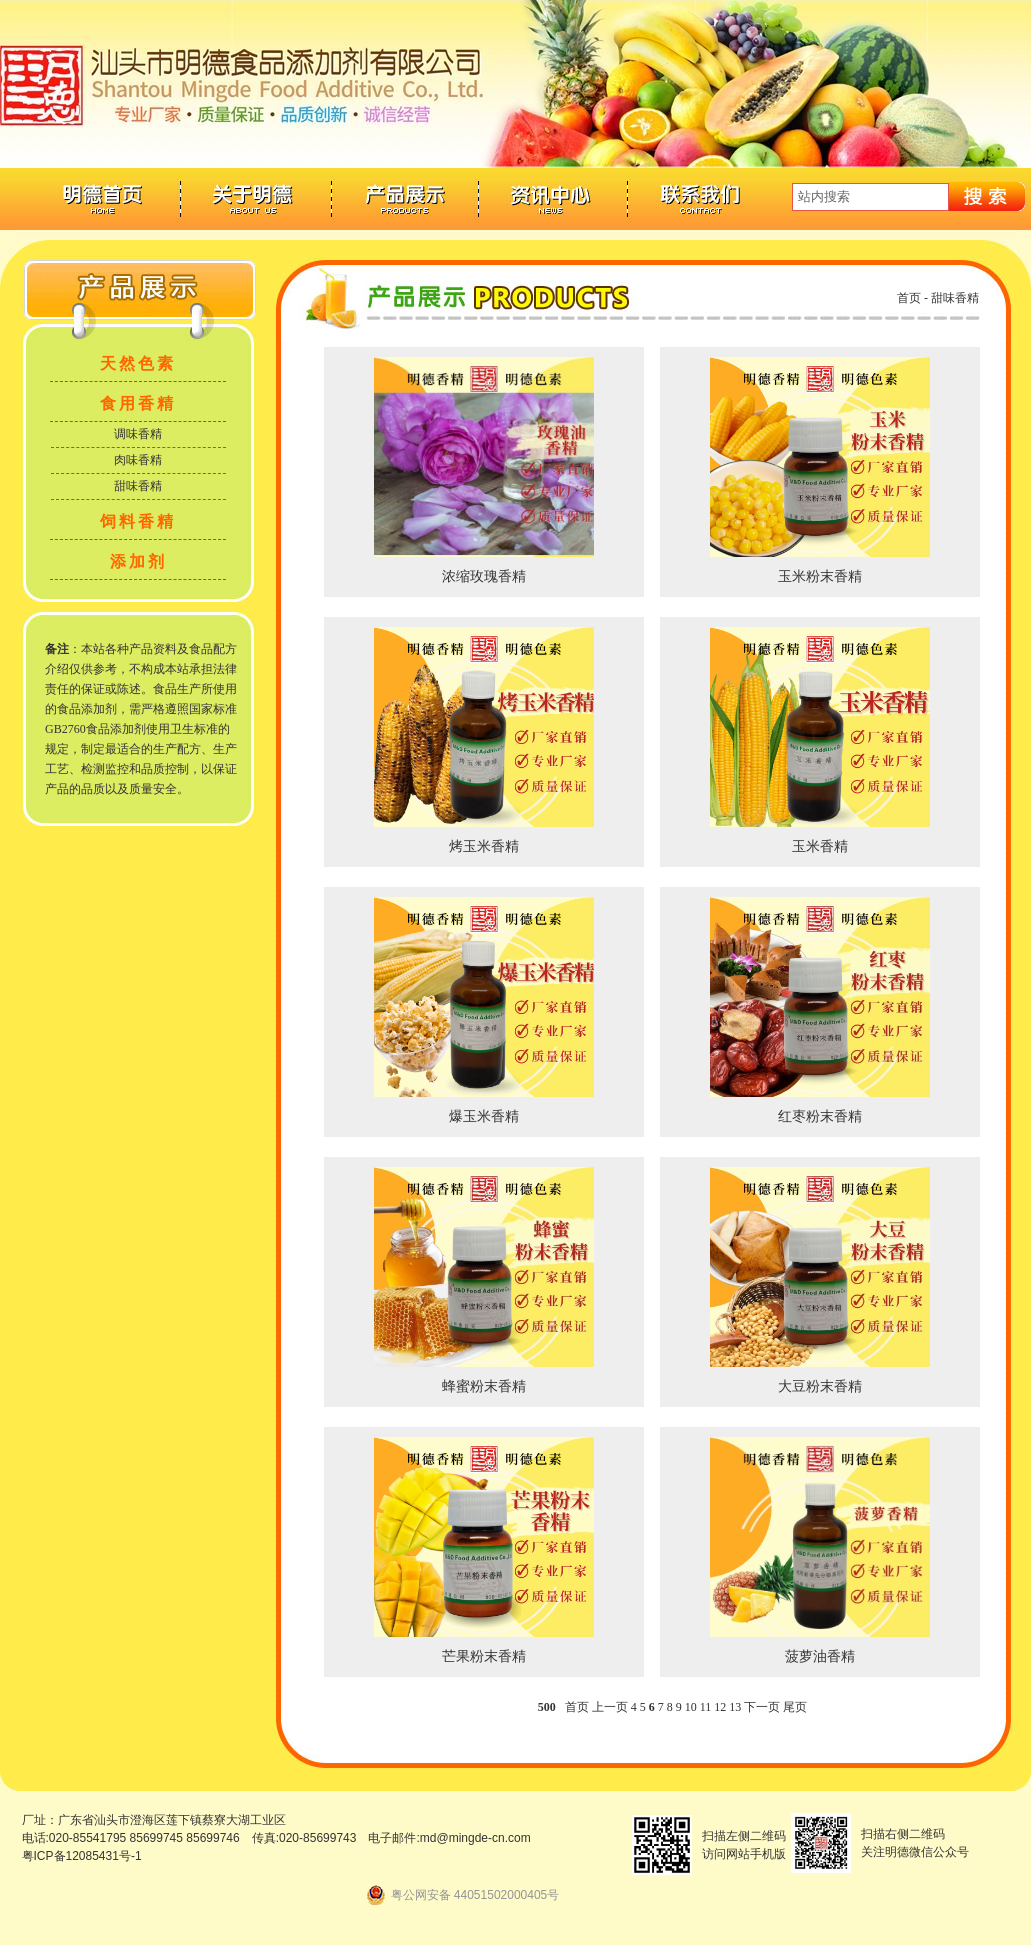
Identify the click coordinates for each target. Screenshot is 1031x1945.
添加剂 (138, 561)
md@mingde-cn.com (475, 1838)
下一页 (762, 1707)
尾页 (795, 1707)
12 (720, 1707)
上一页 (610, 1707)
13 (735, 1707)
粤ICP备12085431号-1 (82, 1856)
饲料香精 (138, 521)
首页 (909, 298)
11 (706, 1707)
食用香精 (138, 403)
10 (691, 1707)
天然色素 (138, 363)
